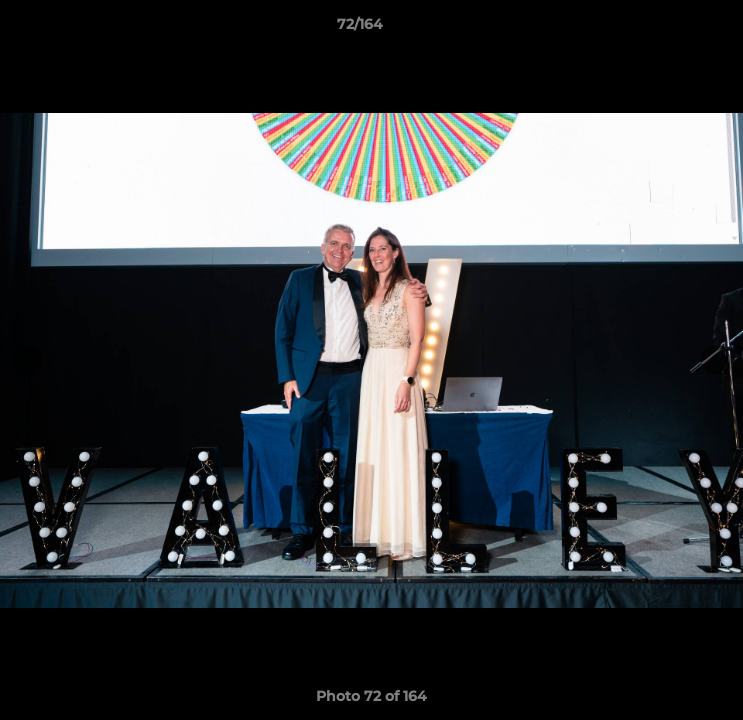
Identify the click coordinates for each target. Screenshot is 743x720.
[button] (671, 29)
